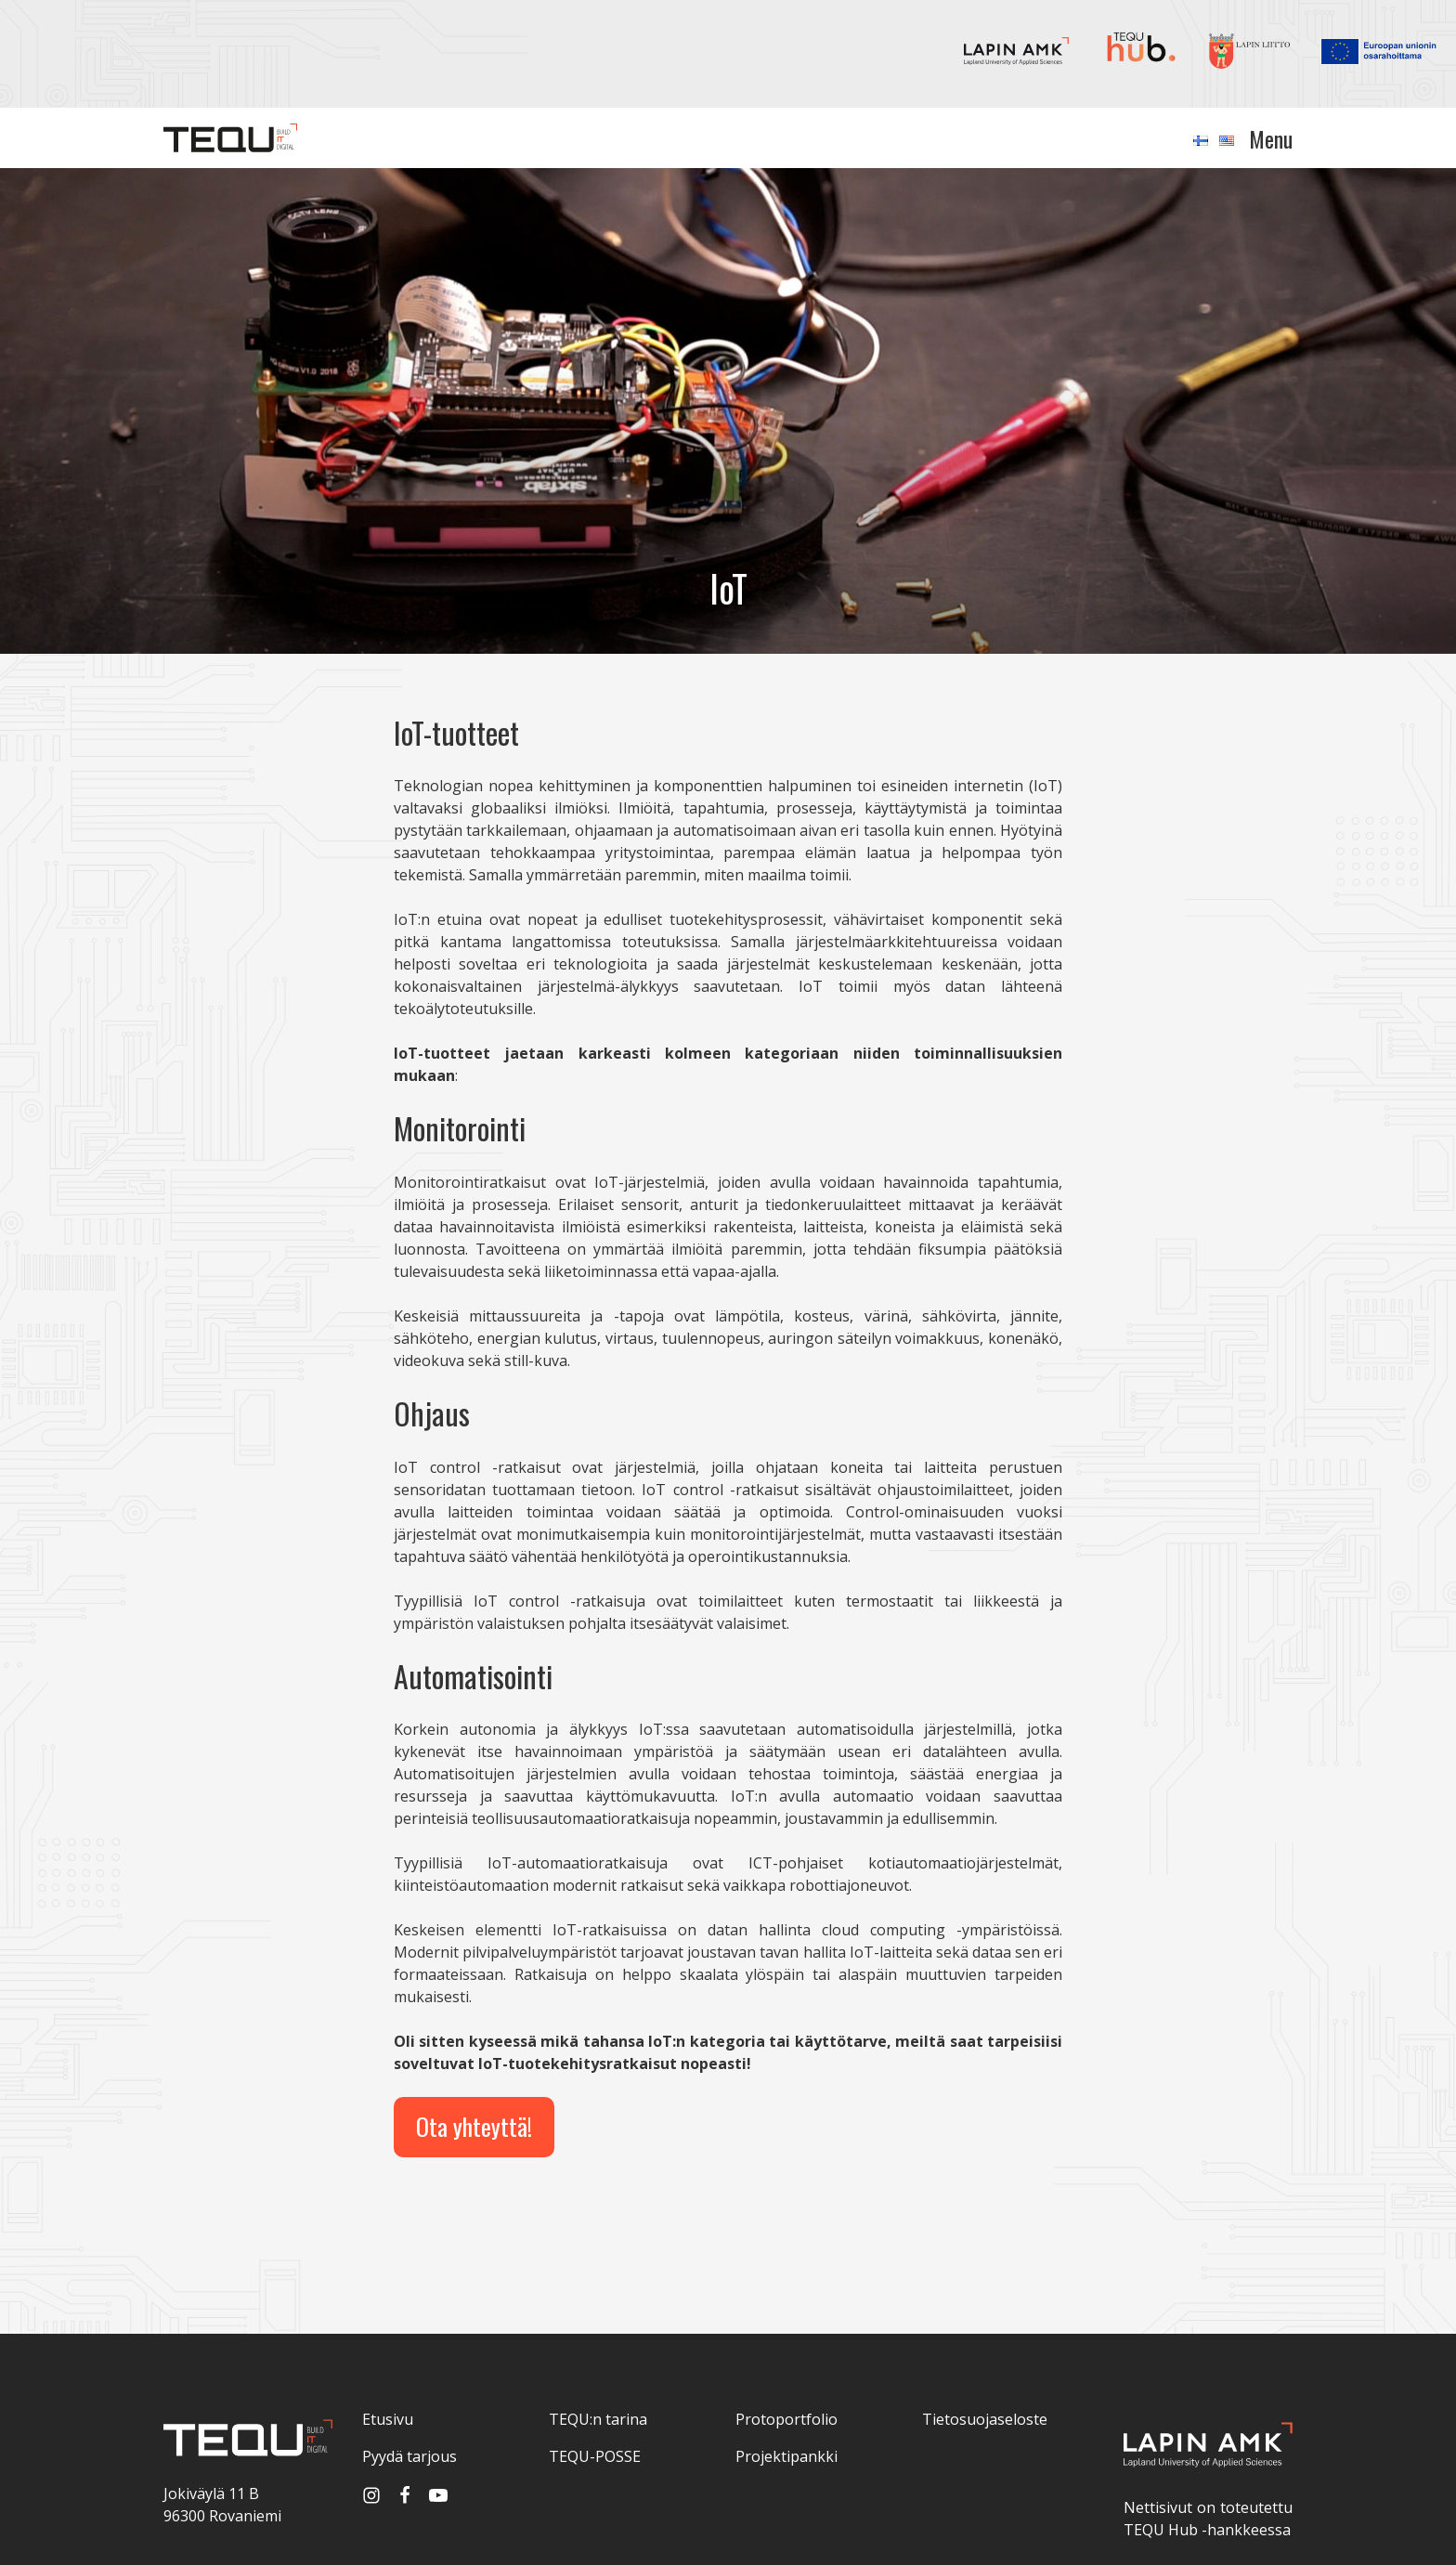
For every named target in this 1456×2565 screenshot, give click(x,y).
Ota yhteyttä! (474, 2126)
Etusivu (387, 2419)
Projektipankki (786, 2456)
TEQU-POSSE (595, 2456)
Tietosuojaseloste (984, 2419)
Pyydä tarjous (409, 2456)
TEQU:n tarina (598, 2419)
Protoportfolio (786, 2419)
